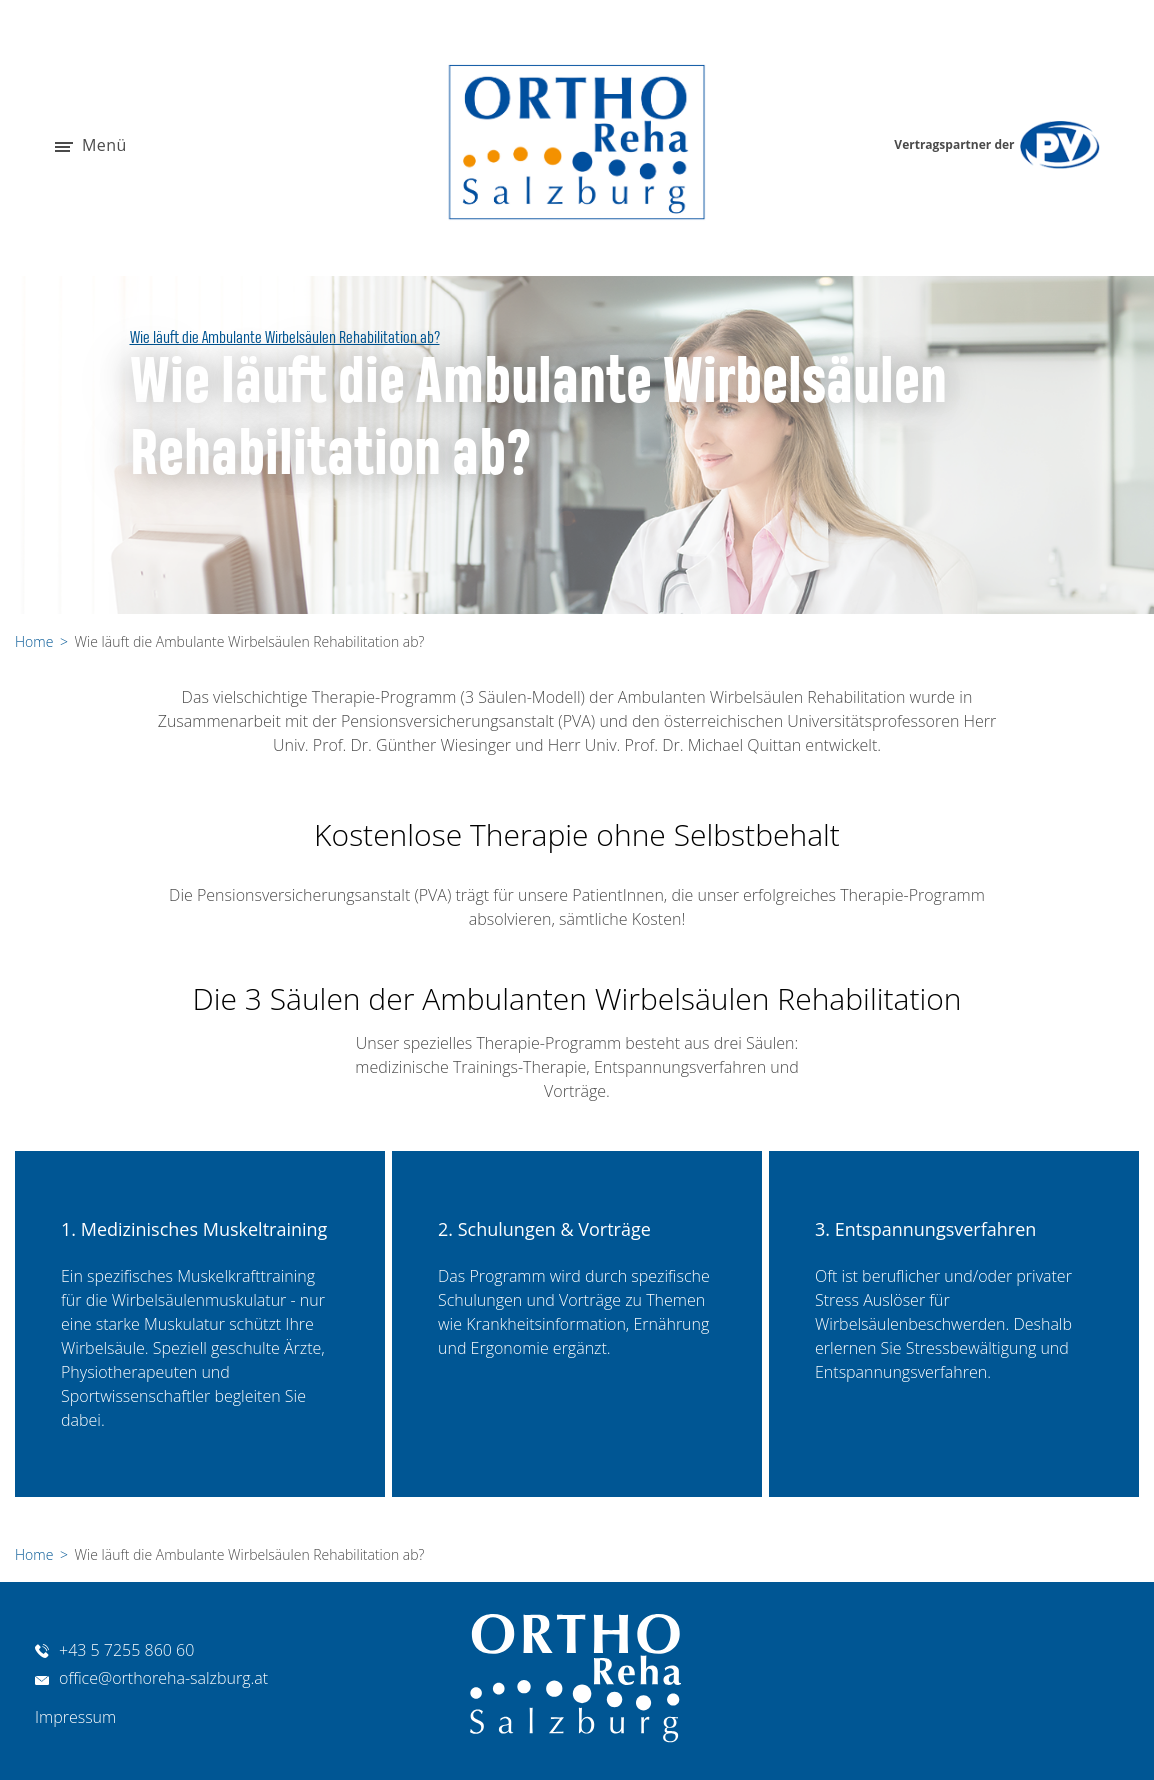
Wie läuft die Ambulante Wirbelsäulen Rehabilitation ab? (285, 338)
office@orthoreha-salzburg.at (151, 1678)
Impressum (75, 1717)
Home (34, 641)
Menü (91, 146)
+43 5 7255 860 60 (114, 1650)
